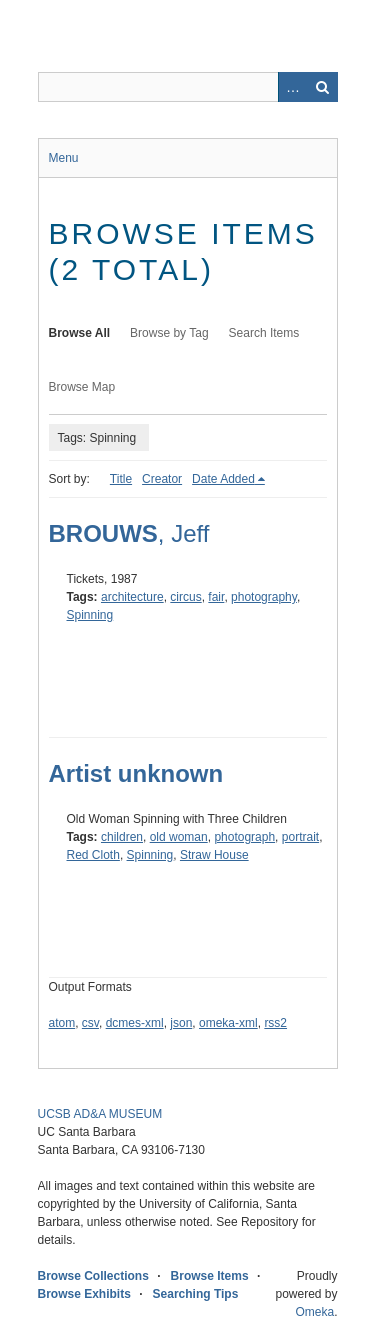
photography (264, 597)
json (181, 1023)
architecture (132, 597)
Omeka (314, 1312)
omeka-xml (228, 1023)
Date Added (223, 479)
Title (121, 479)
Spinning (90, 615)
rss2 (275, 1023)
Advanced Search (293, 87)
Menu (64, 158)
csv (90, 1023)
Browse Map (82, 387)
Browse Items (210, 1276)
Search (323, 87)
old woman (179, 837)
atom (62, 1023)
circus (185, 597)
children (122, 837)
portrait (300, 837)
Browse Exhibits (84, 1294)
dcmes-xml (135, 1023)
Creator (162, 479)
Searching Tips (196, 1294)
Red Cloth (93, 855)
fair (216, 597)
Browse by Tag (169, 333)
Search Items (264, 333)
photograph (244, 837)
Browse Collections (93, 1276)
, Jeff (129, 533)
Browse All (80, 333)
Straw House (214, 855)
